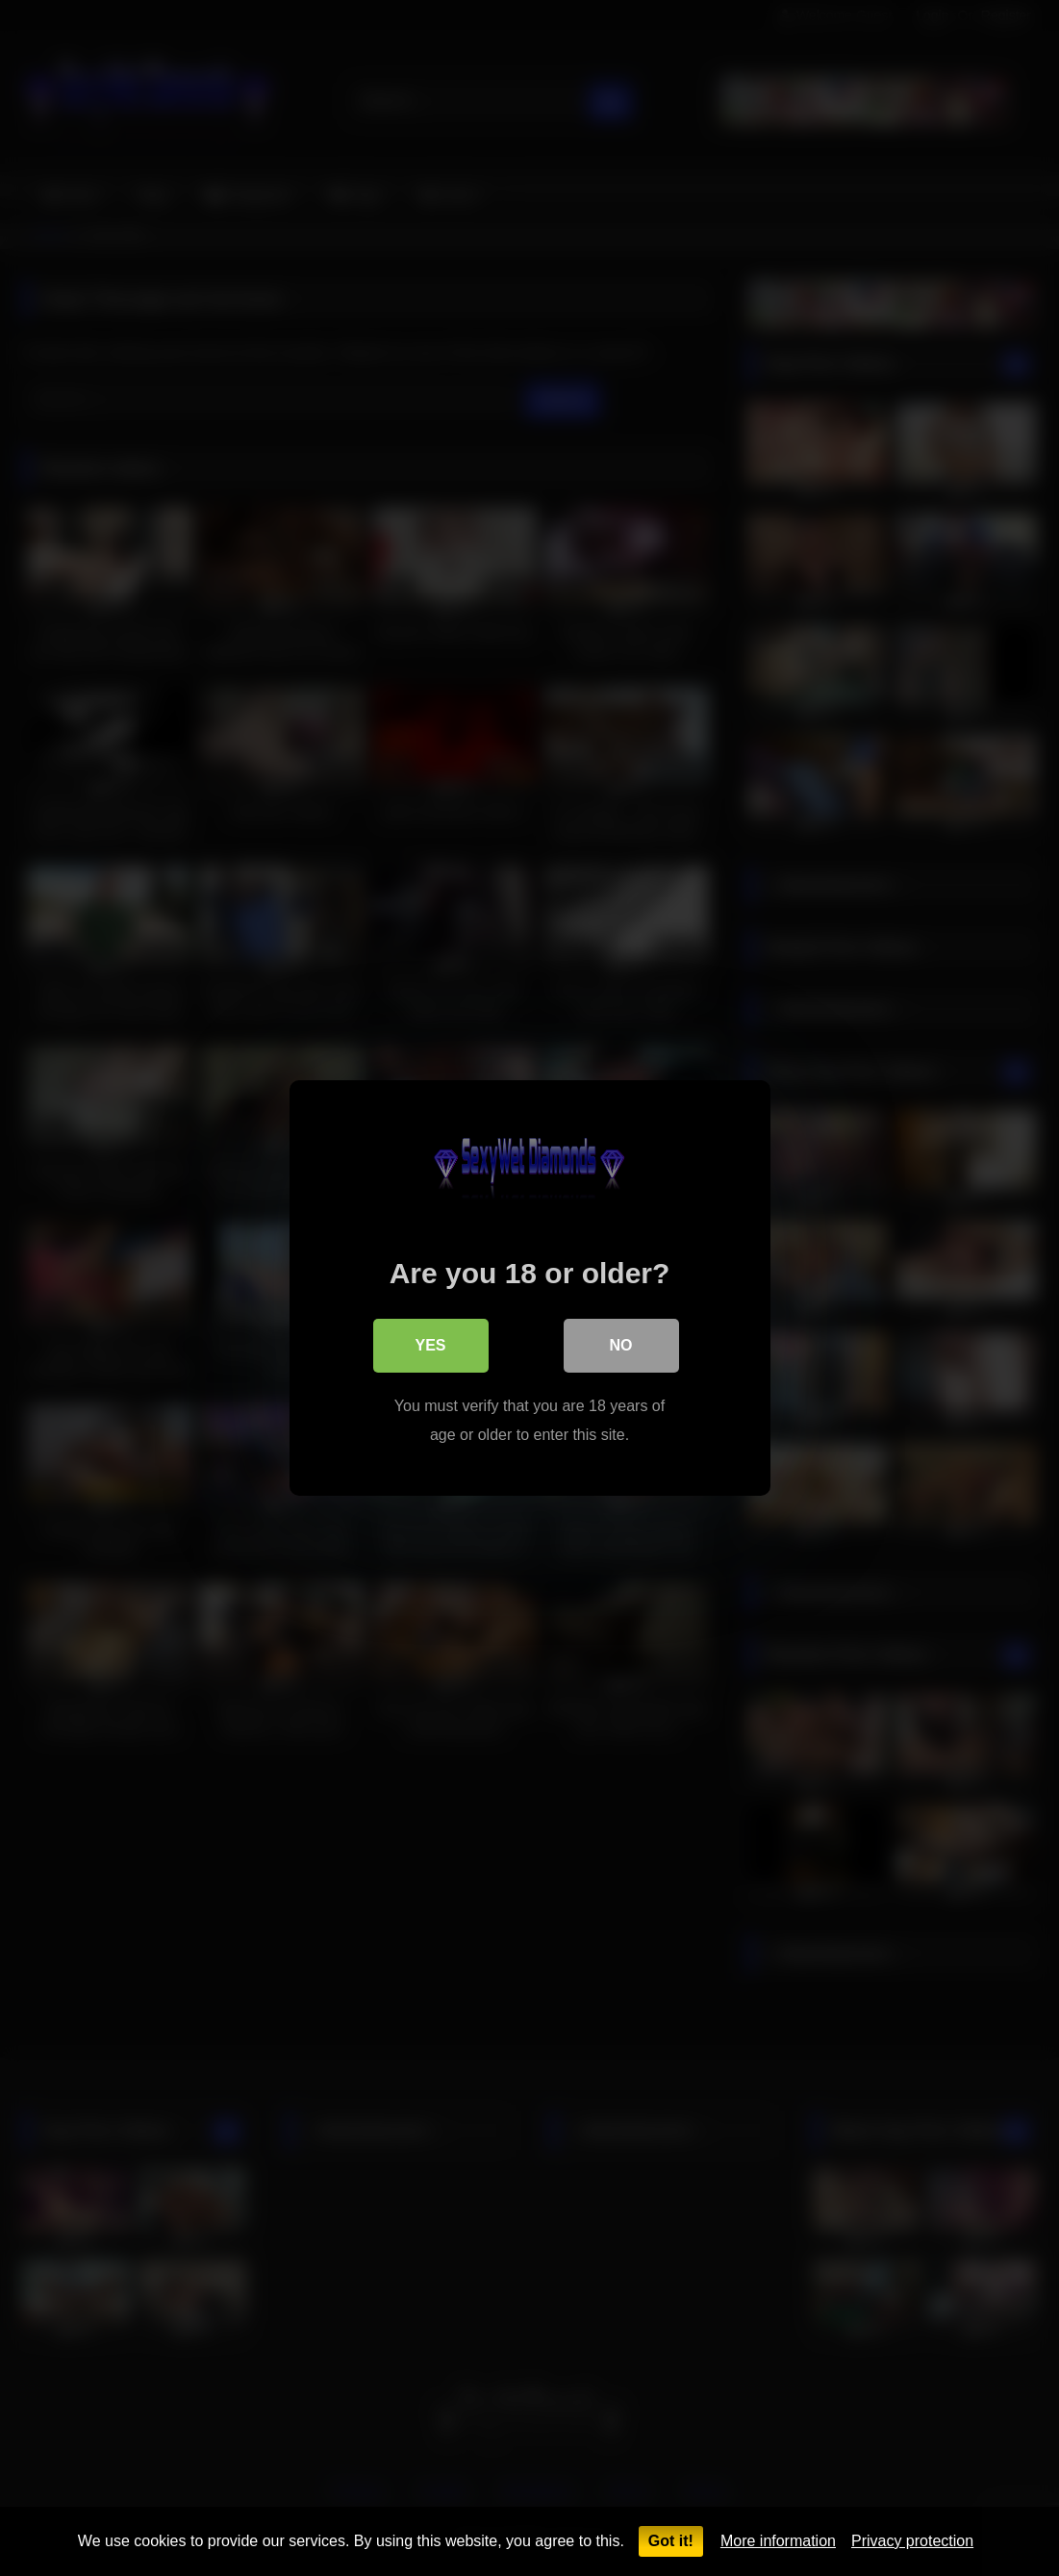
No (621, 1345)
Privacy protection (912, 2541)
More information (778, 2541)
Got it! (670, 2541)
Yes (430, 1345)
